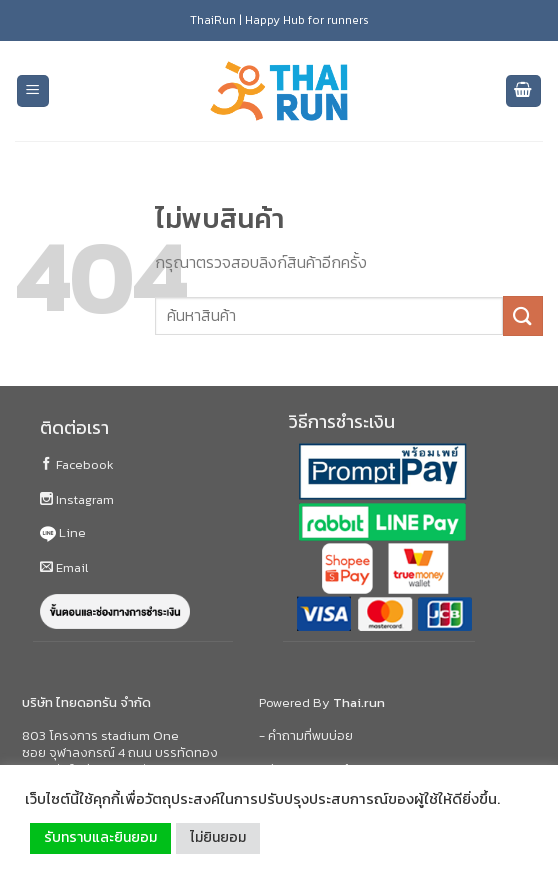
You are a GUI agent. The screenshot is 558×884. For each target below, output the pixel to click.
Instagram (77, 499)
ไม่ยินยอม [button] (218, 837)
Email (64, 567)
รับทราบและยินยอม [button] (100, 837)
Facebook (77, 464)
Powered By (322, 702)
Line (63, 532)
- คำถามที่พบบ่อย (306, 735)
